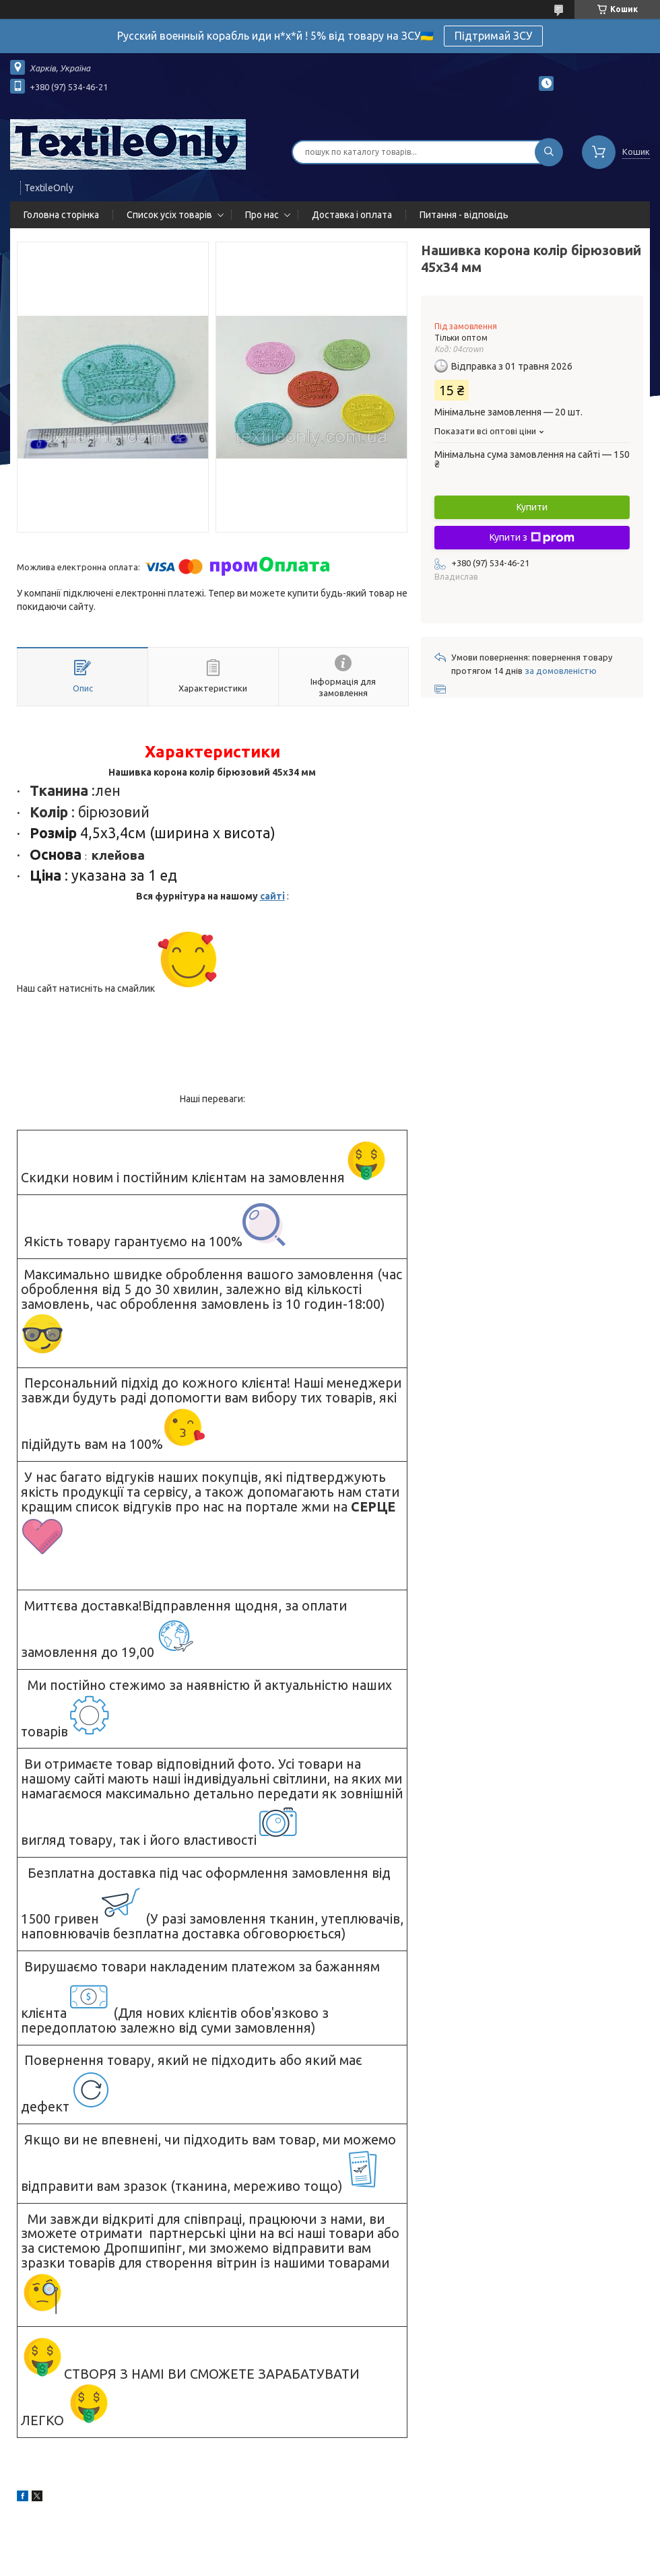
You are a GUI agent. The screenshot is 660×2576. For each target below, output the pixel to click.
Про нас (262, 214)
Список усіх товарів (169, 214)
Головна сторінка (61, 214)
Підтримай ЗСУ (493, 36)
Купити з (532, 538)
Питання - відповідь (464, 214)
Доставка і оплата (352, 214)
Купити (532, 507)
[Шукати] (549, 152)
